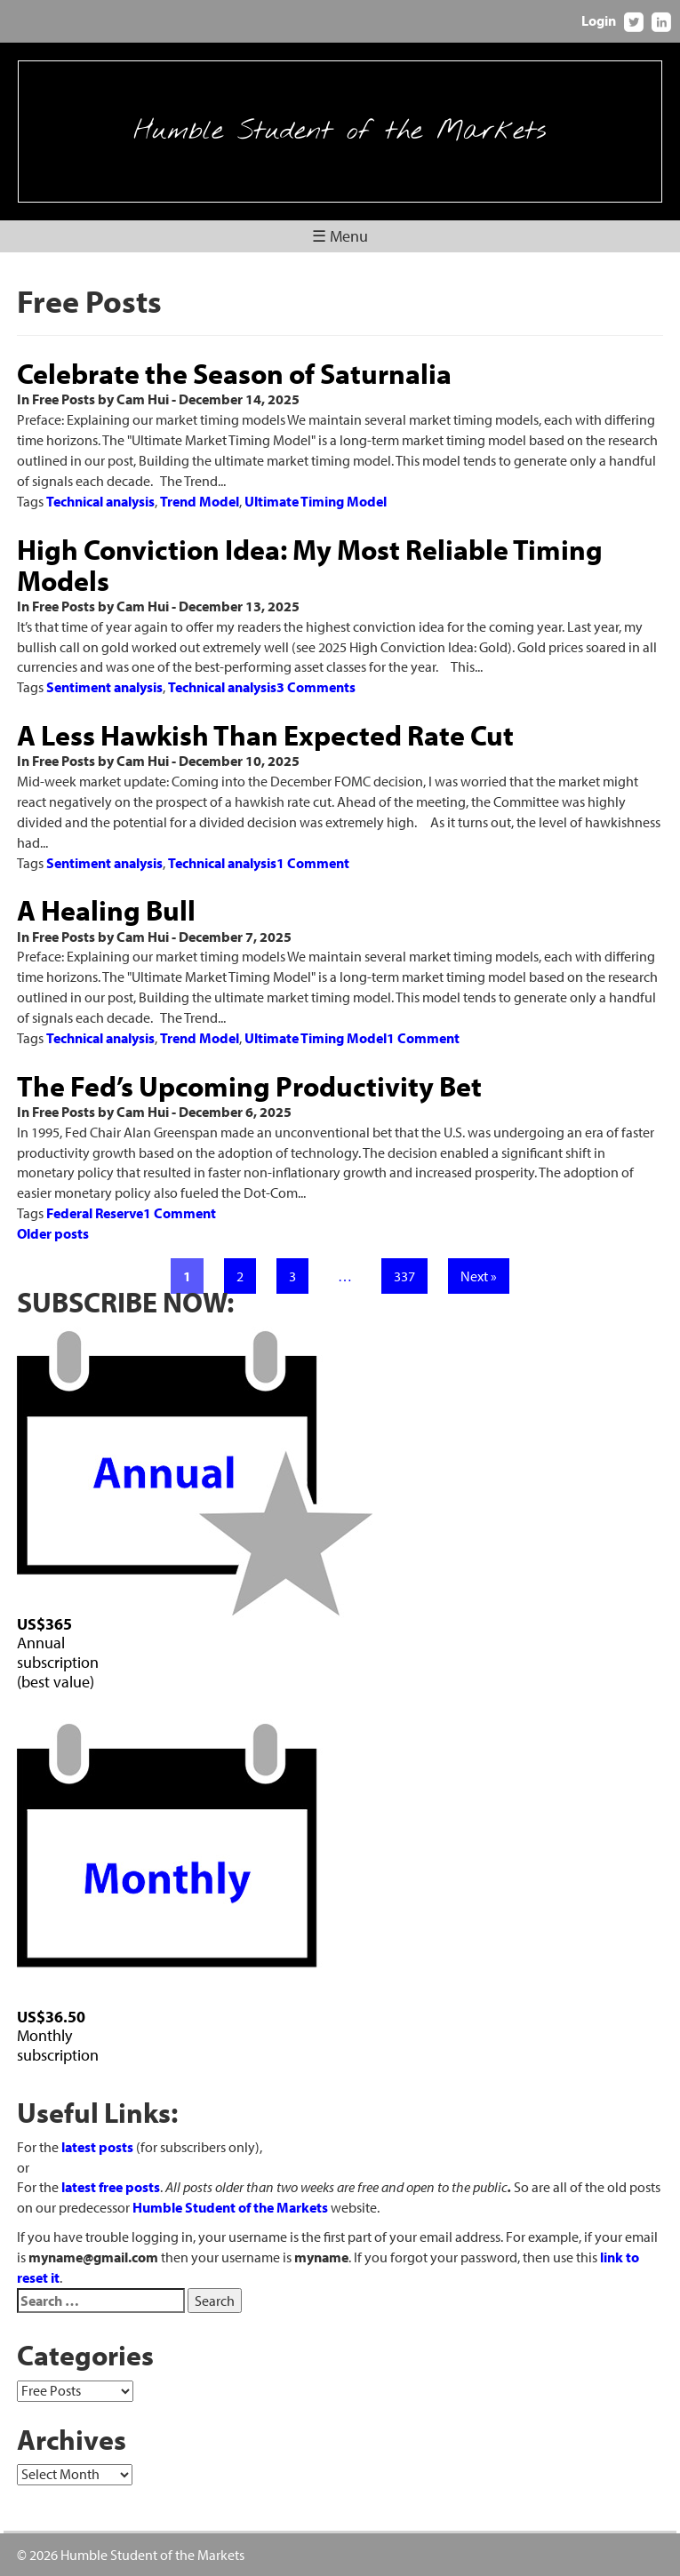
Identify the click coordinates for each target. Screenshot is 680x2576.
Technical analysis (100, 501)
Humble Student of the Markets (340, 131)
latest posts (97, 2147)
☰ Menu (340, 236)
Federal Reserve (94, 1213)
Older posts (53, 1233)
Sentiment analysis (104, 687)
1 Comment (312, 863)
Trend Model (199, 501)
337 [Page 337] (404, 1276)
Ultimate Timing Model (315, 501)
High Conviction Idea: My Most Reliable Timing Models (310, 564)
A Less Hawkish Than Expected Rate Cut (265, 735)
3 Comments (316, 687)
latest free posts (110, 2187)
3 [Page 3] (292, 1276)
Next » (478, 1276)
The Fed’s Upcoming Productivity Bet (249, 1086)
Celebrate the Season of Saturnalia (234, 373)
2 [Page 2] (240, 1276)
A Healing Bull (106, 910)
